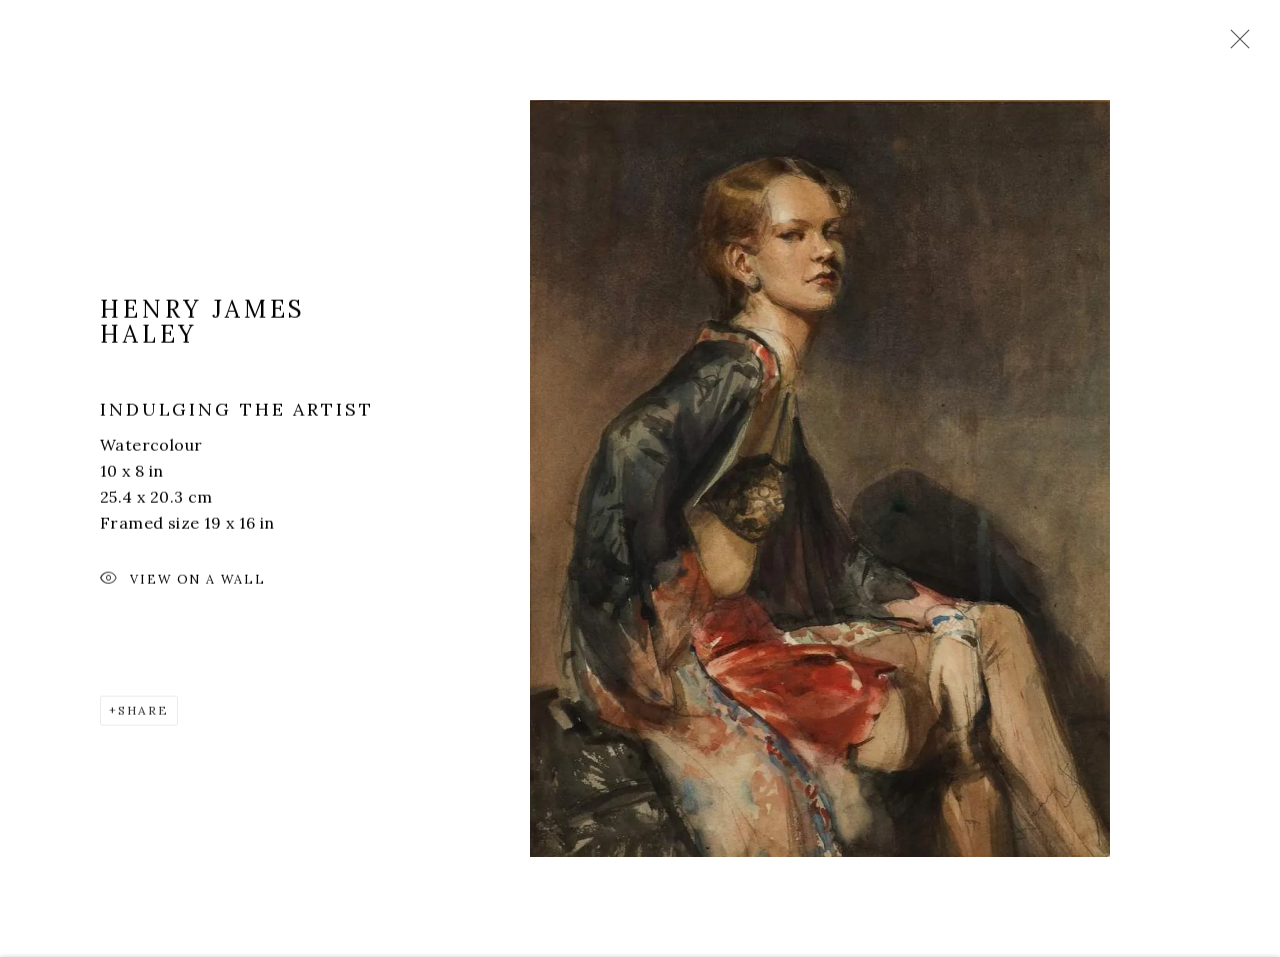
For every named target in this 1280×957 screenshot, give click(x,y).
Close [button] (1235, 45)
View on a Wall (183, 585)
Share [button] (143, 715)
